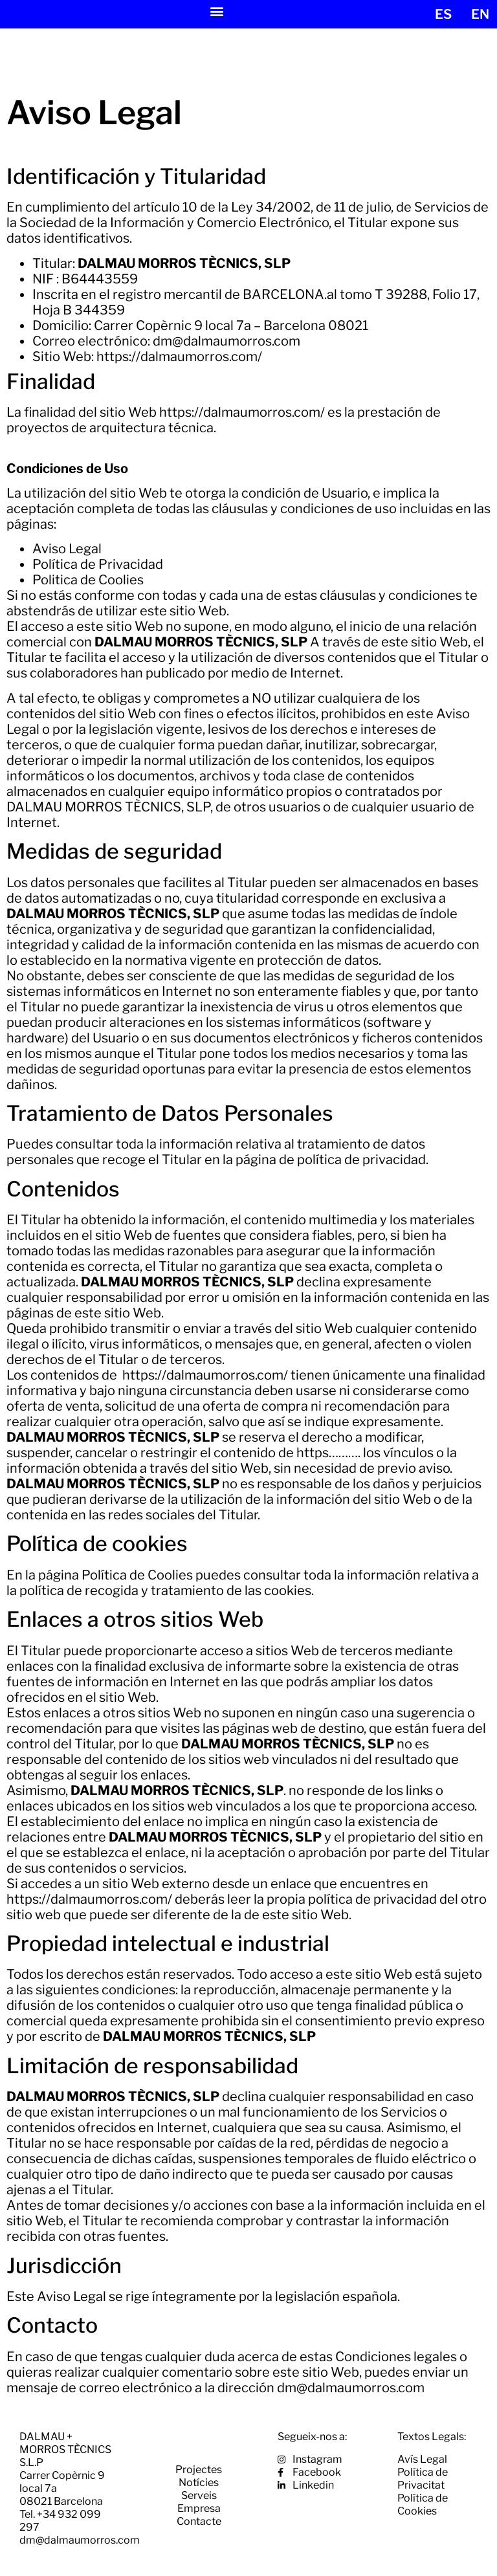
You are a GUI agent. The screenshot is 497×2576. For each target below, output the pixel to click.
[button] (217, 10)
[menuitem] (443, 14)
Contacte (199, 2521)
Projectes (198, 2469)
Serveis (199, 2495)
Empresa (199, 2508)
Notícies (199, 2482)
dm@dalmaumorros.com (226, 341)
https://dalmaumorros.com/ (179, 356)
